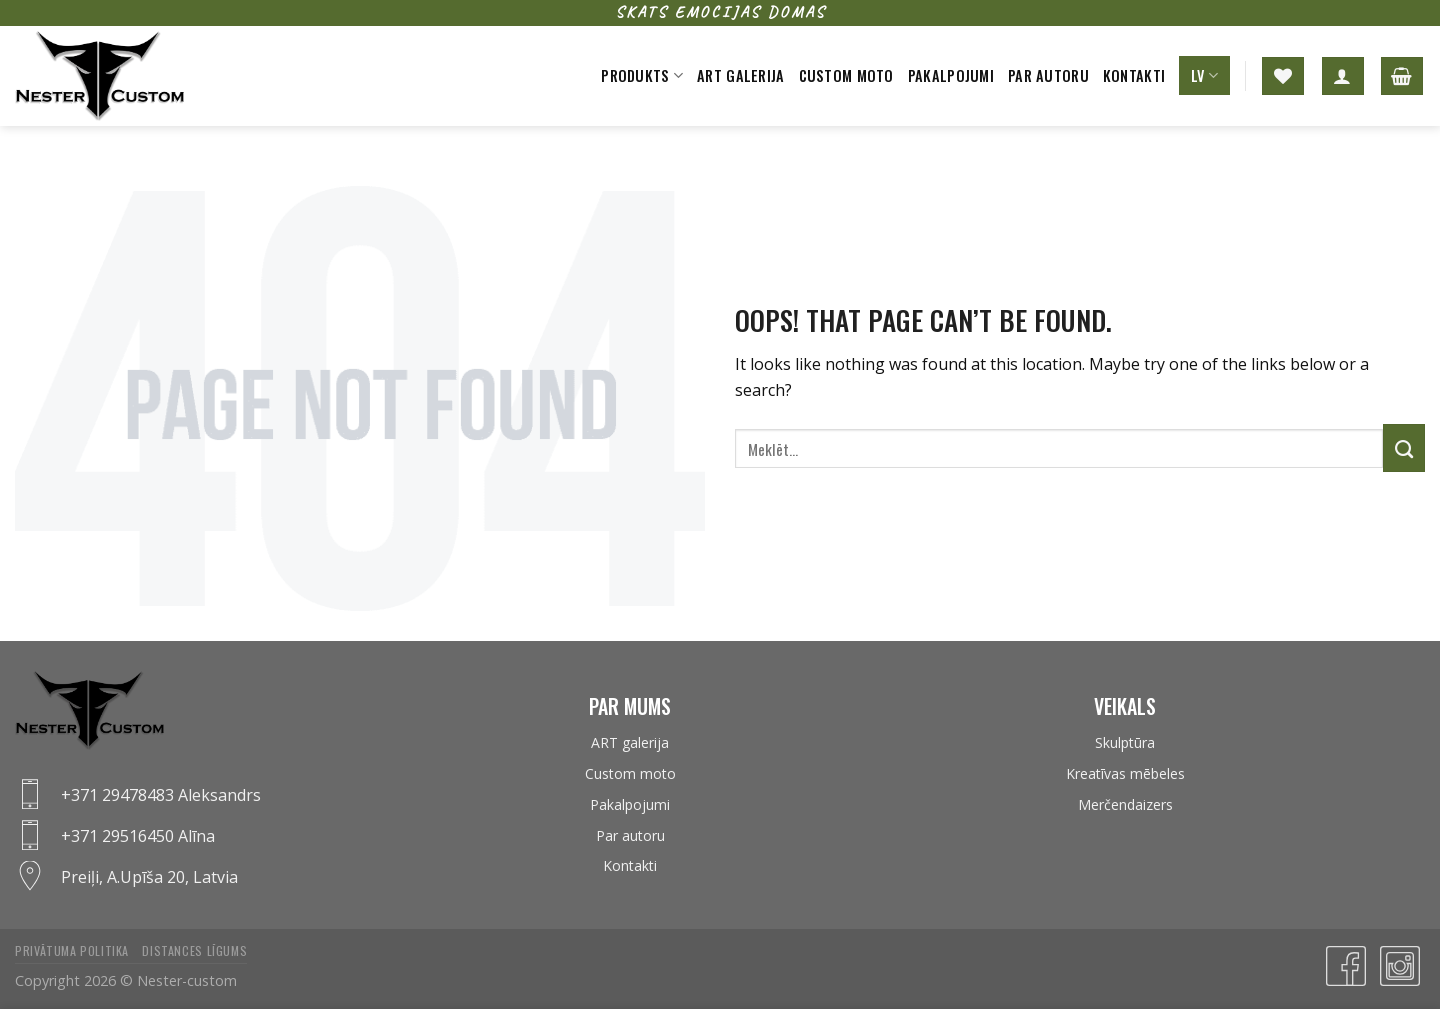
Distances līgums (194, 950)
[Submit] (1404, 448)
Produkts (642, 75)
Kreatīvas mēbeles (1125, 773)
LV (1204, 75)
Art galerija (740, 75)
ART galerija (630, 742)
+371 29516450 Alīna (138, 836)
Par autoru (1048, 75)
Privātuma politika (72, 950)
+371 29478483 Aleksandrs (161, 795)
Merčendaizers (1125, 804)
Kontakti (1134, 75)
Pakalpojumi (951, 75)
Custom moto (846, 75)
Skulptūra (1125, 742)
